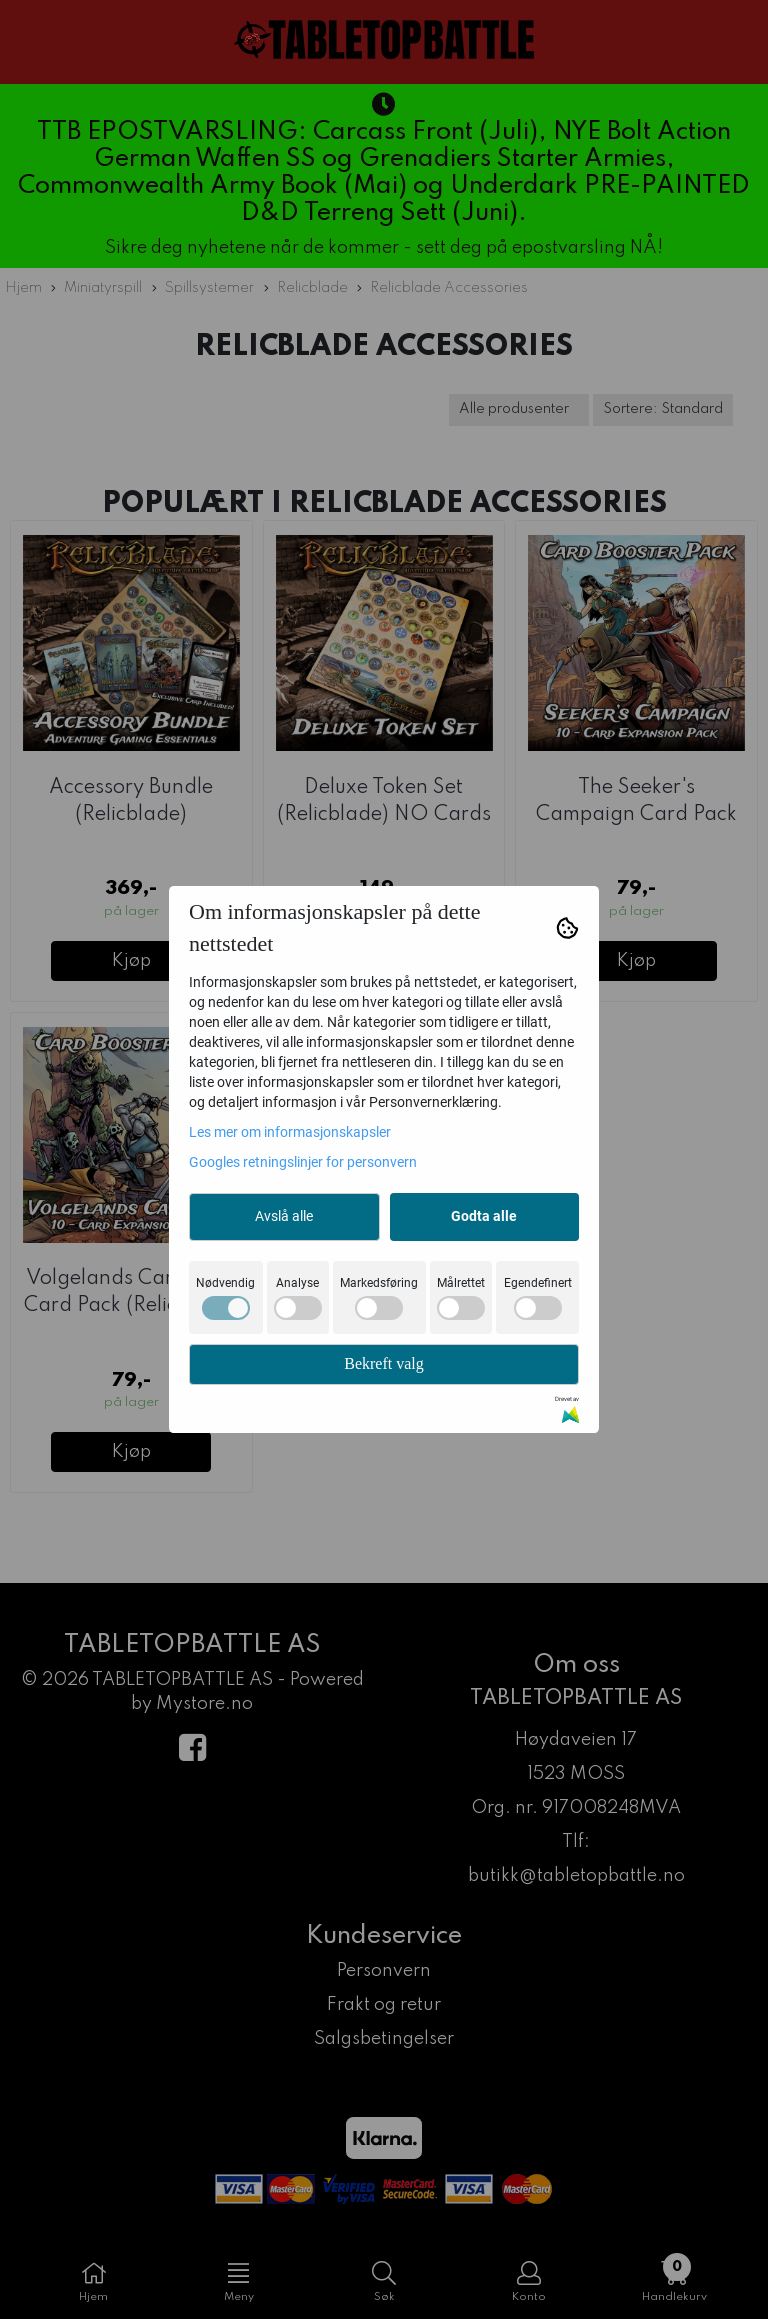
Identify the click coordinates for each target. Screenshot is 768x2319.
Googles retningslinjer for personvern (303, 1162)
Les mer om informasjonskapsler (290, 1132)
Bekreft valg (384, 1363)
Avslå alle (284, 1216)
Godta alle (484, 1216)
